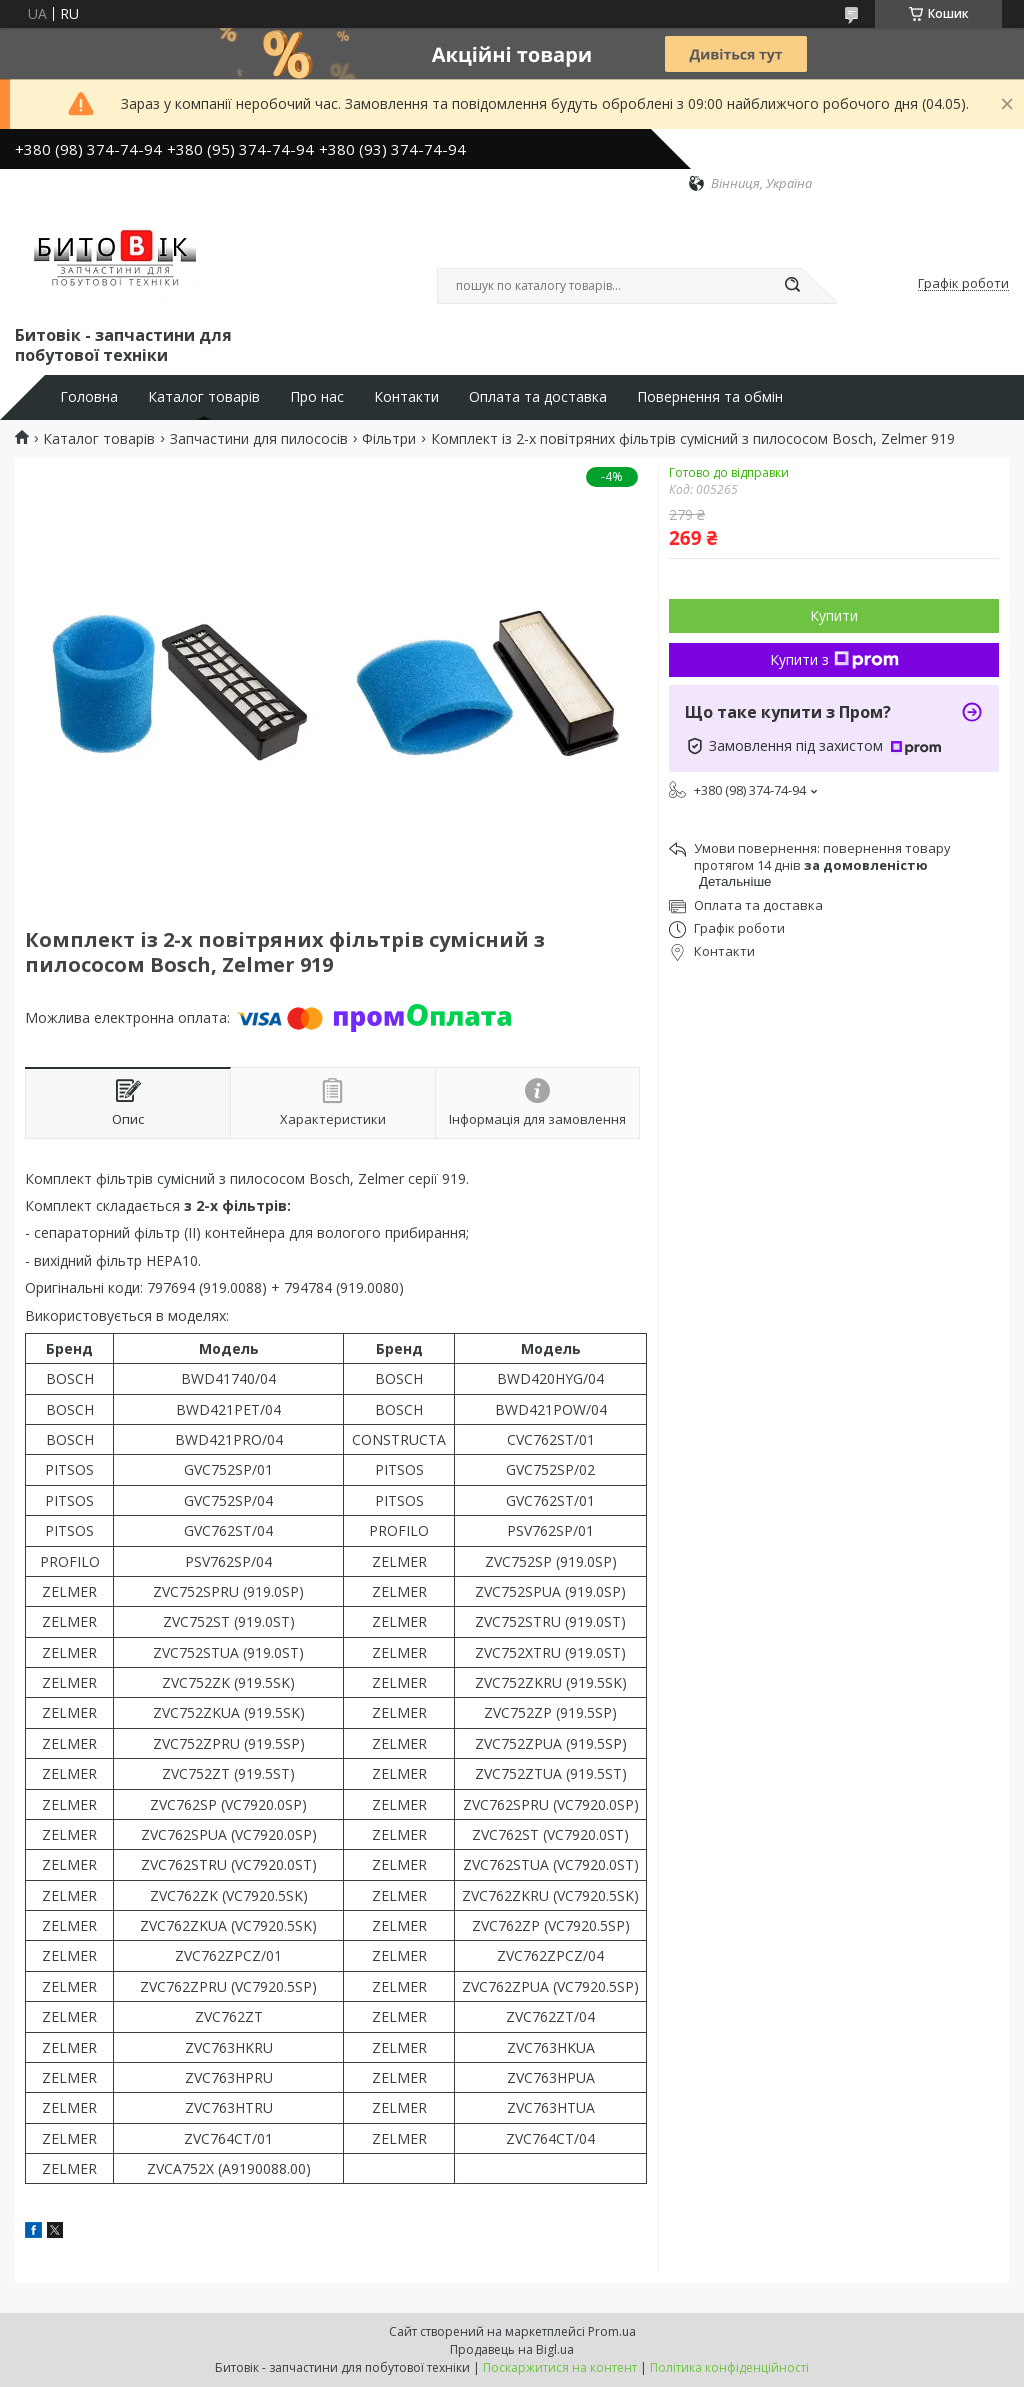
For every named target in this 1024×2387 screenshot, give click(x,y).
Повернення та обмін (710, 397)
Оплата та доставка (538, 397)
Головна (89, 397)
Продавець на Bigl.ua (512, 2349)
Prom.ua (612, 2331)
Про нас (317, 397)
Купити (834, 615)
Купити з (834, 659)
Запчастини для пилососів (259, 439)
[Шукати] (792, 286)
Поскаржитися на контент (560, 2367)
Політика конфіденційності (729, 2367)
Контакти (406, 397)
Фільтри (389, 439)
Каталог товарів (204, 397)
